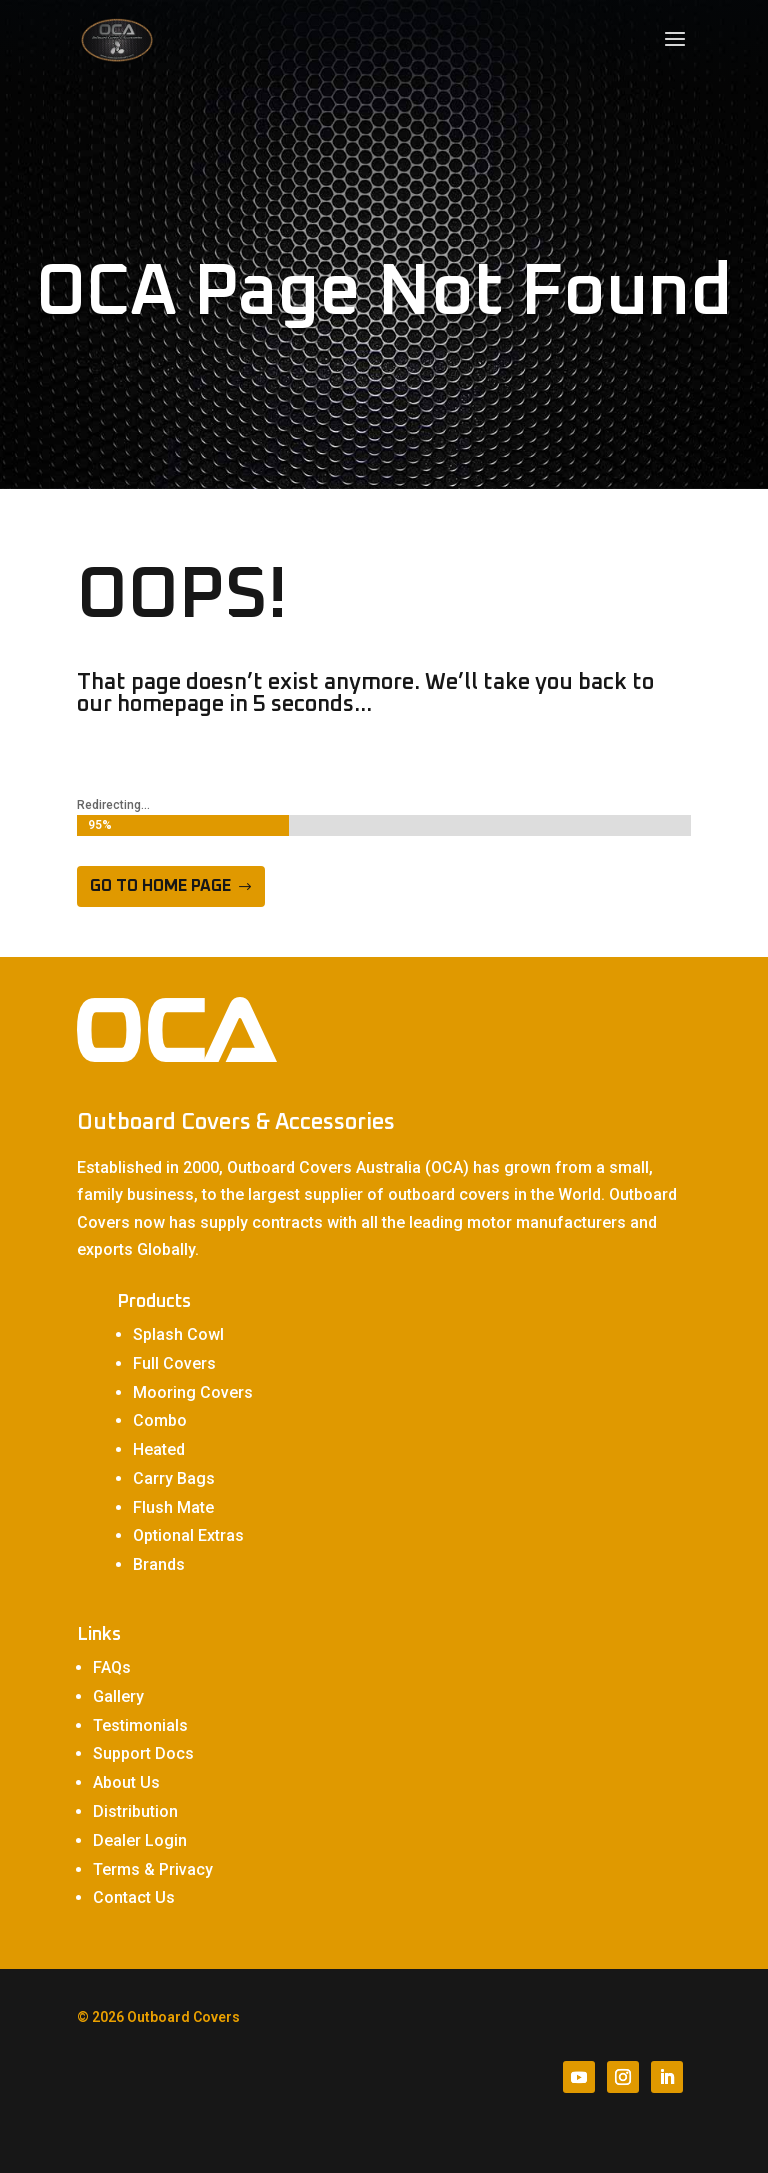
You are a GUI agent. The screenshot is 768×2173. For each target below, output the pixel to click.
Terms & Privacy (153, 1869)
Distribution (135, 1811)
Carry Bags (174, 1478)
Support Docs (143, 1753)
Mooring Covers (193, 1392)
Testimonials (140, 1725)
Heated (159, 1449)
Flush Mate (173, 1507)
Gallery (118, 1696)
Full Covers (174, 1363)
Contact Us (134, 1897)
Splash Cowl (178, 1334)
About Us (126, 1782)
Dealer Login (140, 1840)
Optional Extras (188, 1535)
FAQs (112, 1667)
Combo (160, 1420)
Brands (159, 1564)
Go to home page (160, 886)
